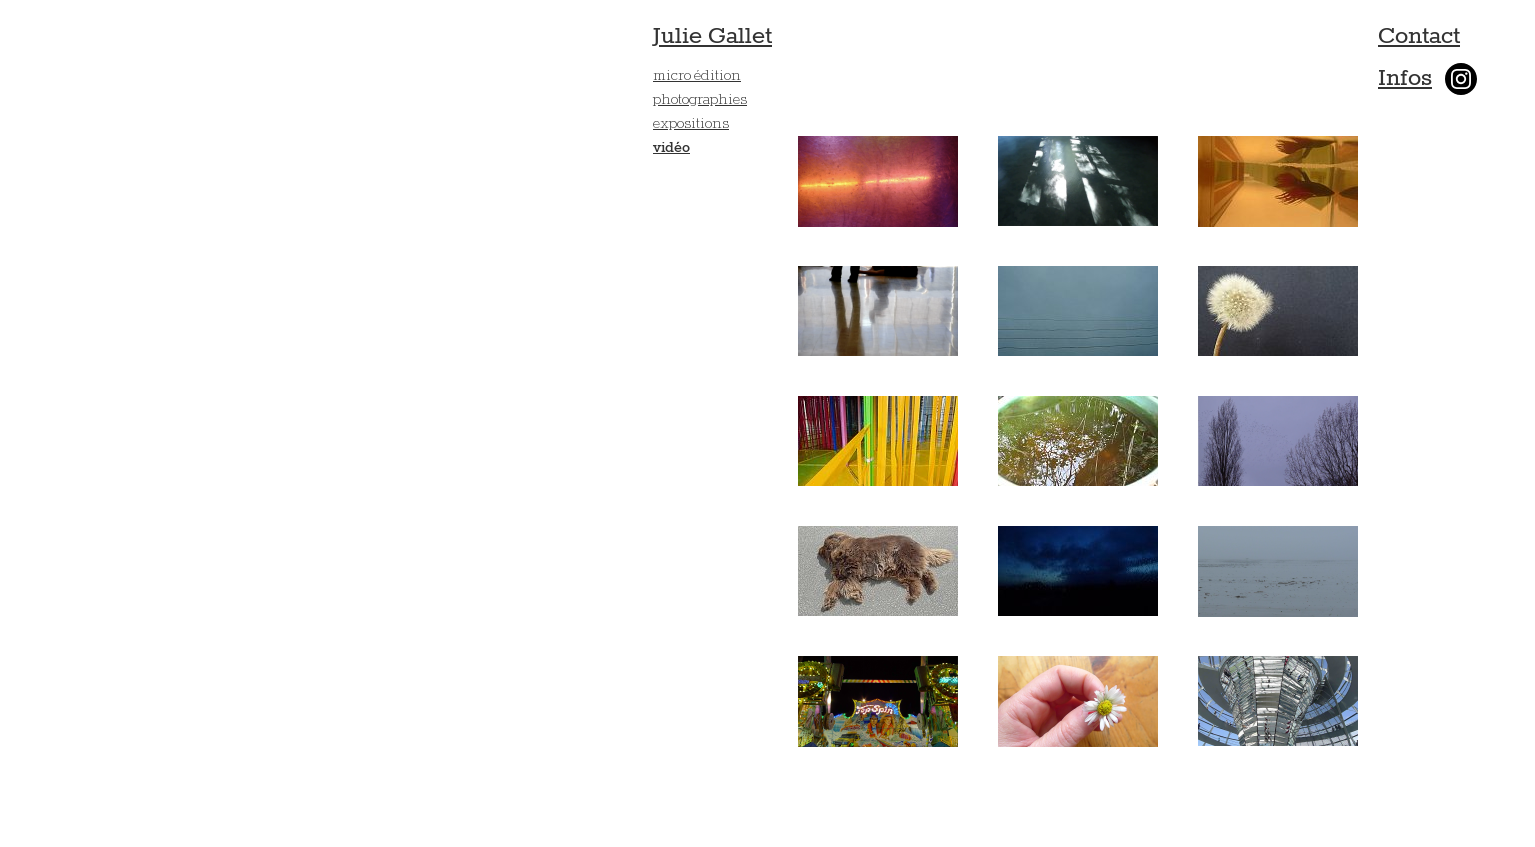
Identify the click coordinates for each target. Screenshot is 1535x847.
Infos (1405, 78)
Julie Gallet (712, 36)
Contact (1419, 36)
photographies (700, 98)
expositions (691, 122)
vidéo (671, 148)
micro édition (697, 74)
